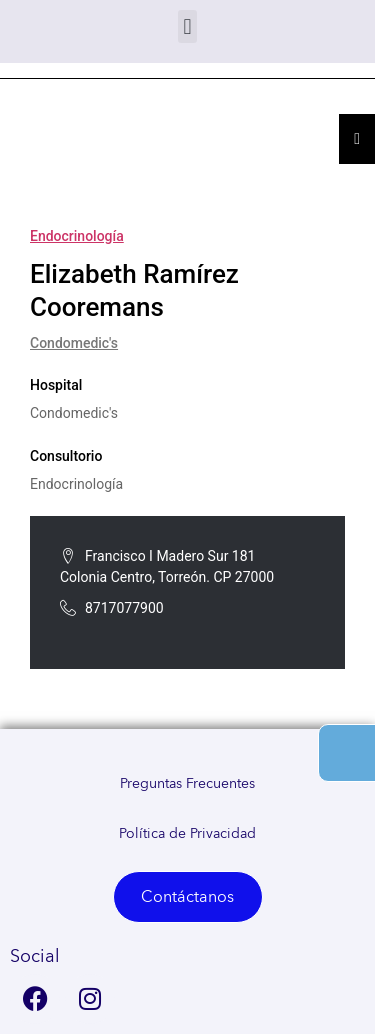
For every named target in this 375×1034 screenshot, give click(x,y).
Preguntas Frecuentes (187, 784)
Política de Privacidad (187, 834)
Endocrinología (77, 236)
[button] (187, 26)
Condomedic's (74, 343)
